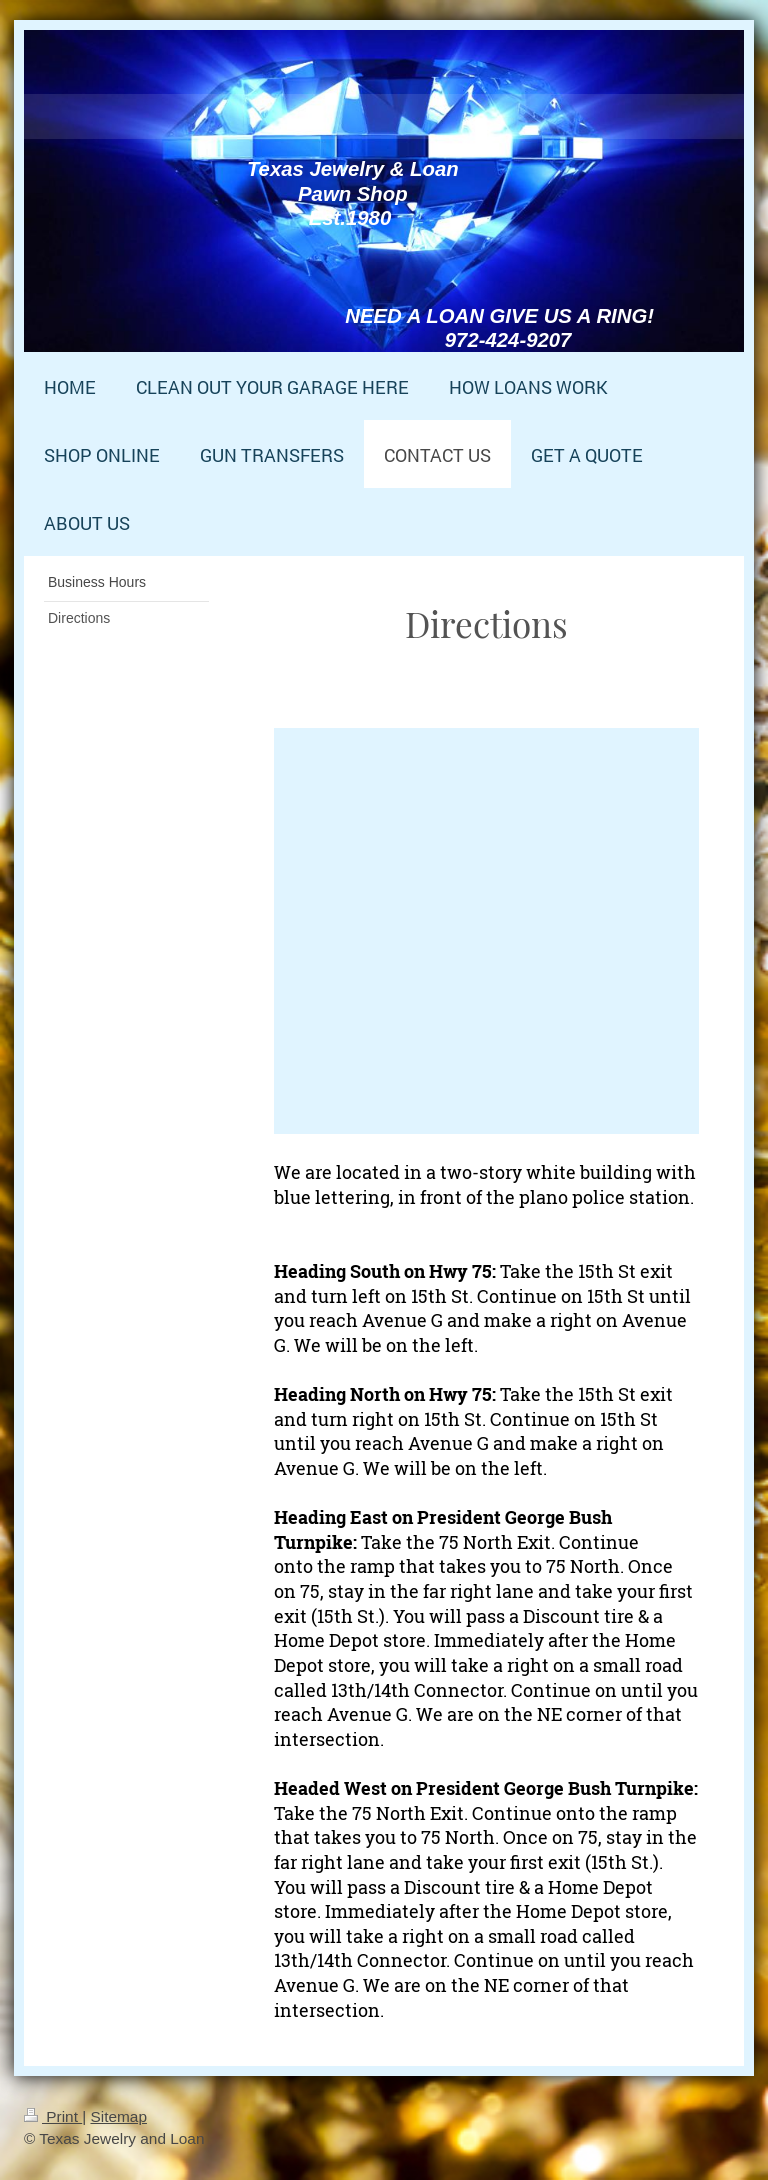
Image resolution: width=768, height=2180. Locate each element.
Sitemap (118, 2116)
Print (53, 2116)
